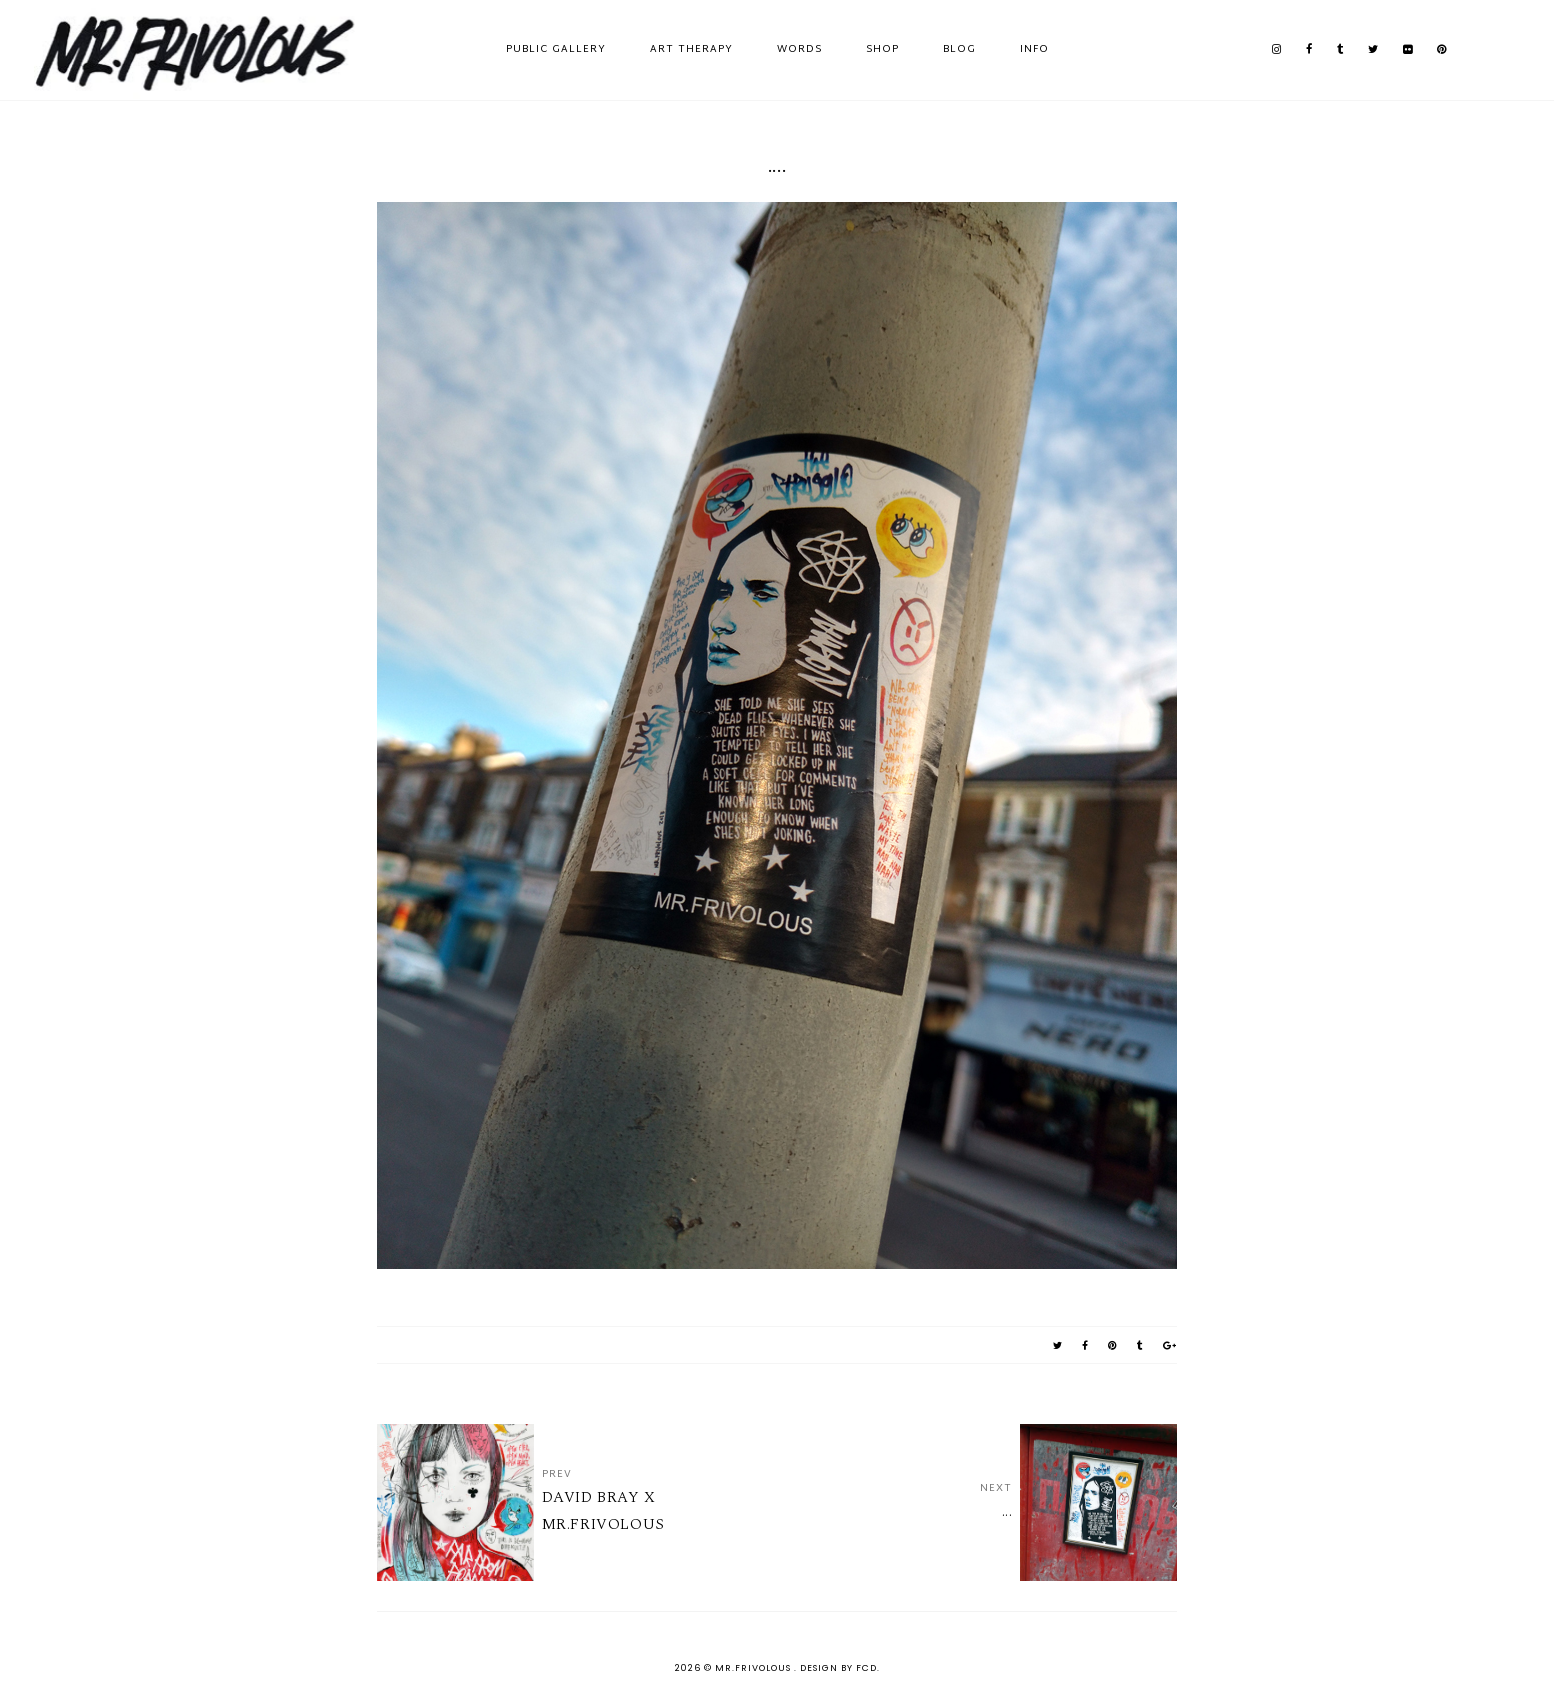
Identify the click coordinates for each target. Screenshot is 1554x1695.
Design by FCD (838, 1668)
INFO (1034, 49)
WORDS (799, 49)
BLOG (959, 49)
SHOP (882, 49)
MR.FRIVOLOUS (754, 1668)
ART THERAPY (691, 49)
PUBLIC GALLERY (556, 49)
